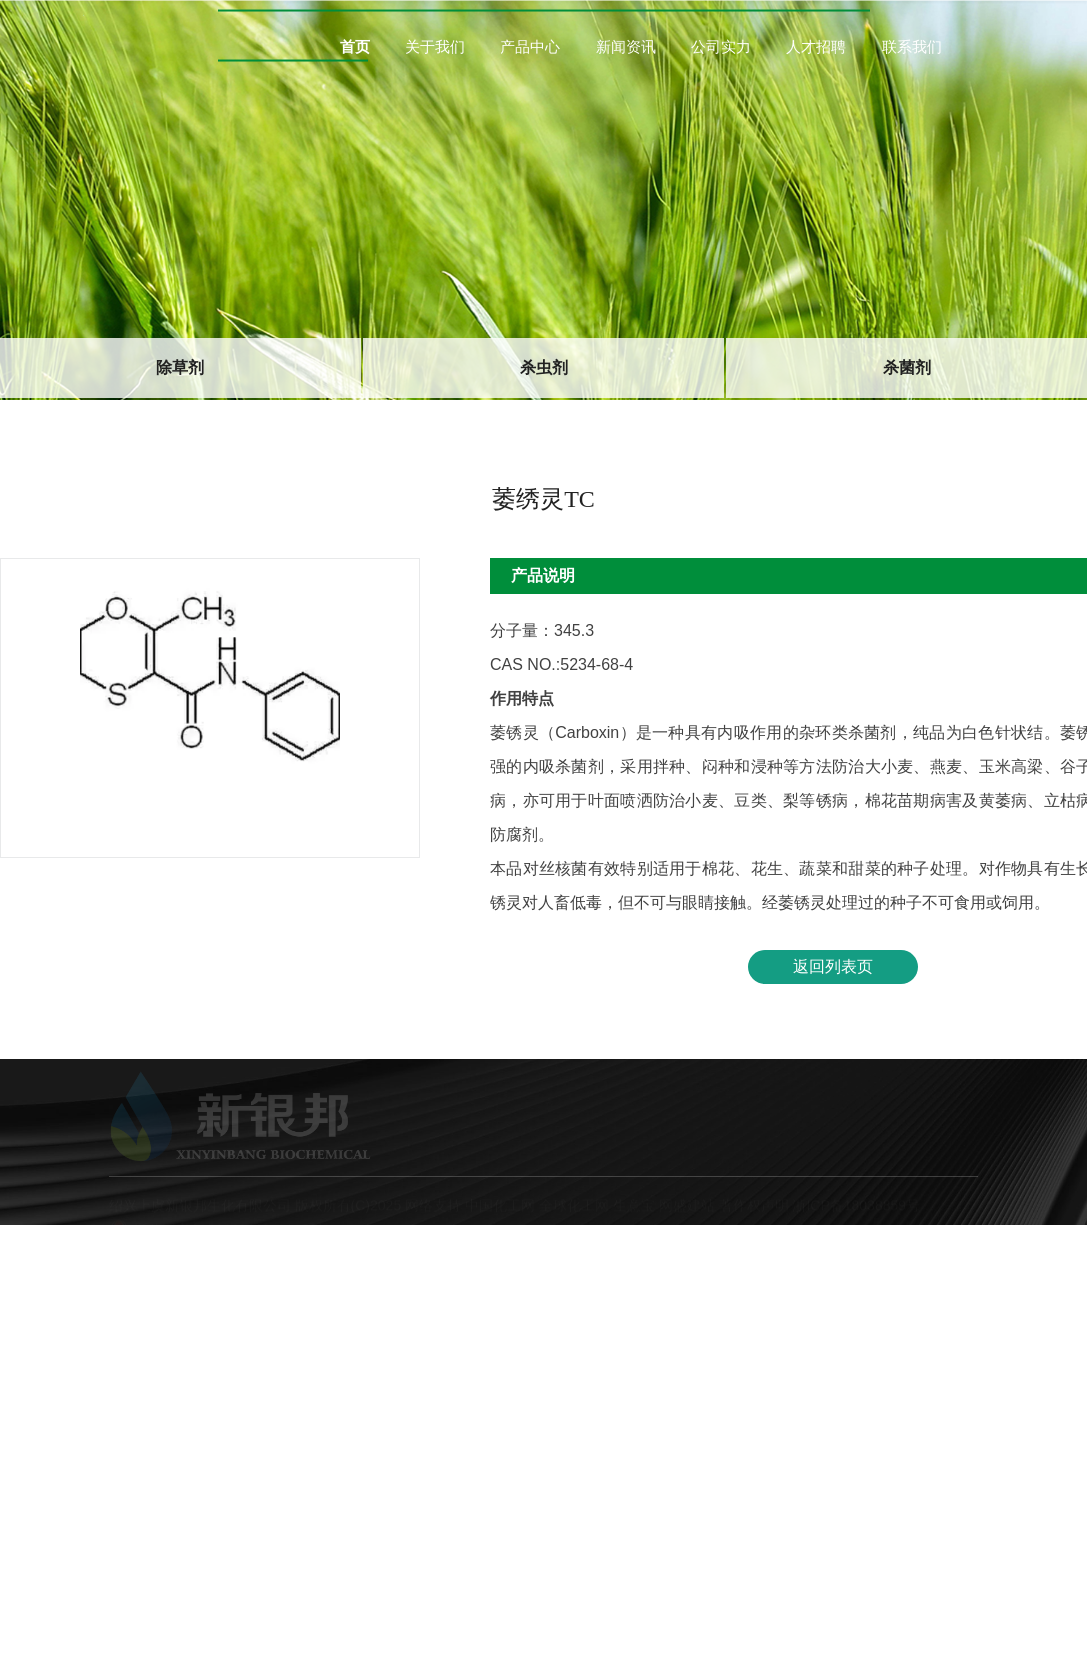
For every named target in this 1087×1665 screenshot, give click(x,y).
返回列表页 (833, 965)
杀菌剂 (907, 366)
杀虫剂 (544, 366)
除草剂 (180, 366)
